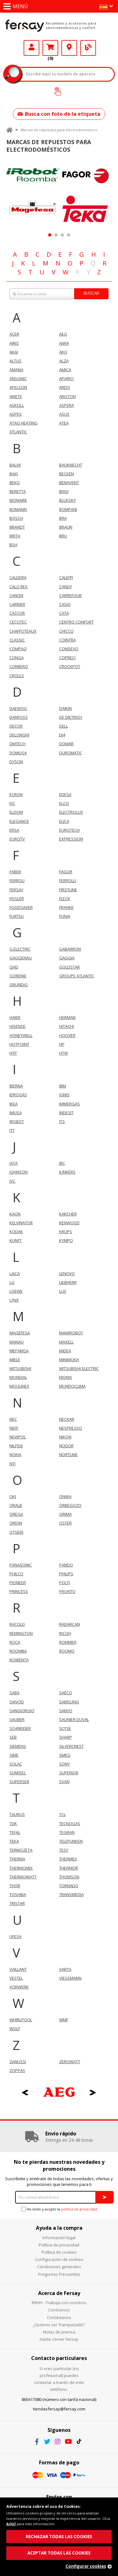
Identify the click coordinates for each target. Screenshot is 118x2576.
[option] (32, 192)
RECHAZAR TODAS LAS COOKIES (59, 2536)
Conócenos (59, 2310)
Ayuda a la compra (59, 2227)
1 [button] (49, 235)
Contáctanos (59, 2317)
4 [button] (68, 235)
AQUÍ (11, 2523)
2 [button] (56, 235)
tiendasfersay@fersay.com (59, 2409)
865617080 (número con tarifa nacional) (59, 2399)
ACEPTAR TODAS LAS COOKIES (59, 2553)
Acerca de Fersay (59, 2293)
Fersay (24, 25)
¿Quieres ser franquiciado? (59, 2324)
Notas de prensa (59, 2332)
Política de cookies (59, 2252)
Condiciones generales (59, 2266)
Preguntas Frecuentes (59, 2274)
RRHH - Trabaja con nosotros (59, 2302)
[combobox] (59, 293)
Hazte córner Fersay (59, 2339)
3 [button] (62, 235)
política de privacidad (79, 2209)
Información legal (59, 2237)
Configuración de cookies (59, 2259)
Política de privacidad (59, 2245)
